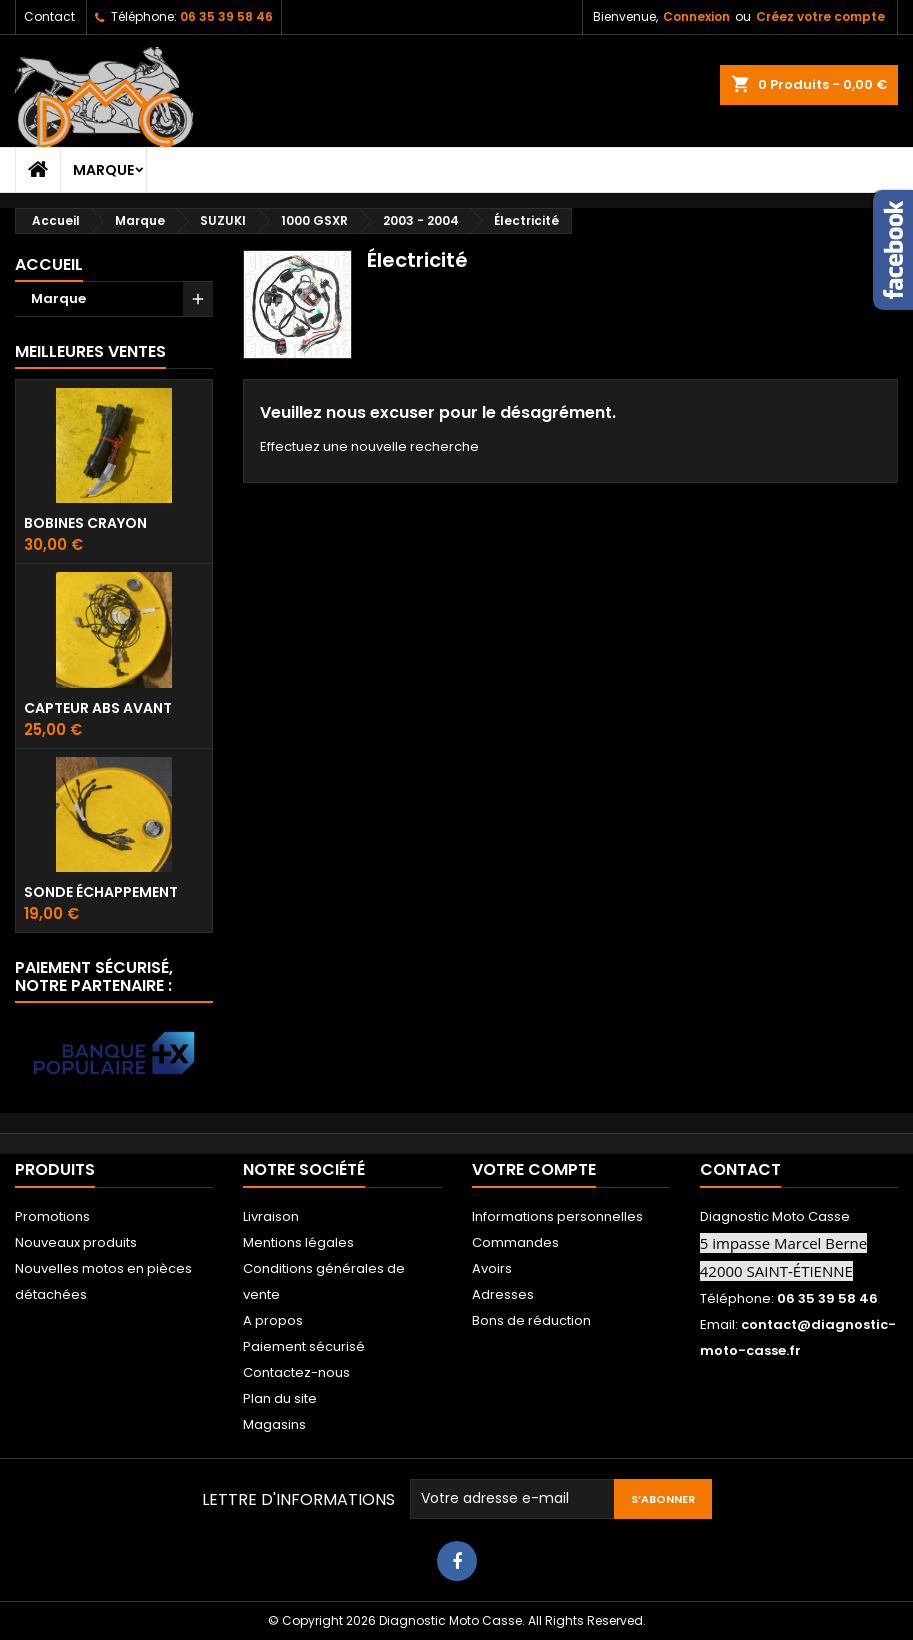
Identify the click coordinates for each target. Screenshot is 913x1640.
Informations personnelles (557, 1216)
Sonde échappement (101, 892)
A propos (273, 1320)
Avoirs (492, 1268)
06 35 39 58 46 (226, 16)
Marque (103, 170)
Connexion (696, 16)
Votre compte (534, 1169)
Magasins (274, 1424)
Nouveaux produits (76, 1242)
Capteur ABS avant (98, 708)
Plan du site (280, 1398)
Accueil (49, 264)
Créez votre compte (820, 16)
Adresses (503, 1294)
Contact (49, 16)
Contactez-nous (296, 1372)
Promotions (52, 1216)
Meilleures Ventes (90, 351)
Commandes (515, 1242)
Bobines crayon (85, 523)
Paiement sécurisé (304, 1346)
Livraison (271, 1216)
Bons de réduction (531, 1320)
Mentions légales (298, 1242)
